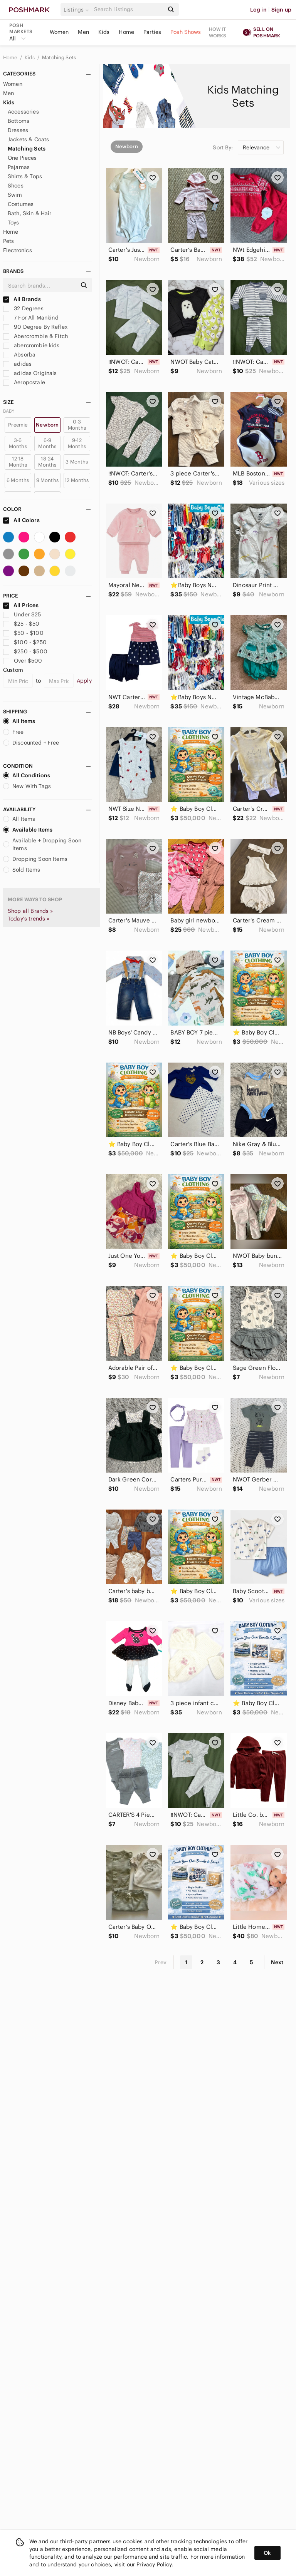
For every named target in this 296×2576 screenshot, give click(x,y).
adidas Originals (30, 373)
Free (13, 731)
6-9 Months (47, 443)
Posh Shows (185, 31)
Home (126, 31)
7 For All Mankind (31, 317)
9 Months (47, 480)
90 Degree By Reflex (35, 326)
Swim (15, 194)
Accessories (23, 111)
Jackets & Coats (28, 139)
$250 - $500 (25, 651)
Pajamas (19, 167)
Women (59, 31)
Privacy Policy (154, 2564)
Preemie (17, 425)
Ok (267, 2552)
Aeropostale (24, 382)
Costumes (21, 204)
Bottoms (18, 120)
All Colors (21, 520)
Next (277, 1962)
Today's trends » (28, 918)
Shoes (16, 185)
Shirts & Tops (25, 176)
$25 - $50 (21, 623)
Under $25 (22, 614)
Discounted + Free (31, 742)
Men (83, 31)
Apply (84, 680)
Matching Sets (59, 57)
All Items (19, 721)
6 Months (18, 480)
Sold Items (21, 869)
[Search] (128, 9)
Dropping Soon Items (35, 858)
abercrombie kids (31, 345)
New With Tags (27, 786)
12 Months (77, 480)
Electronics (17, 250)
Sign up (281, 9)
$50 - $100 (23, 632)
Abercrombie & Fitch (35, 336)
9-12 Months (77, 443)
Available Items (27, 829)
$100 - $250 (25, 642)
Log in (258, 9)
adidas (17, 363)
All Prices (21, 605)
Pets (8, 241)
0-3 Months (77, 424)
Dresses (18, 130)
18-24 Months (47, 461)
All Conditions (26, 775)
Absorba (19, 354)
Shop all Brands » (30, 910)
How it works (218, 32)
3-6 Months (18, 443)
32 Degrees (23, 308)
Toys (13, 222)
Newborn (47, 425)
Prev (161, 1962)
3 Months (77, 462)
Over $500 (22, 660)
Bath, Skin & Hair (30, 213)
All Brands (22, 299)
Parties (152, 31)
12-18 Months (18, 461)
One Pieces (22, 157)
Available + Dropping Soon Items (42, 844)
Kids (104, 31)
